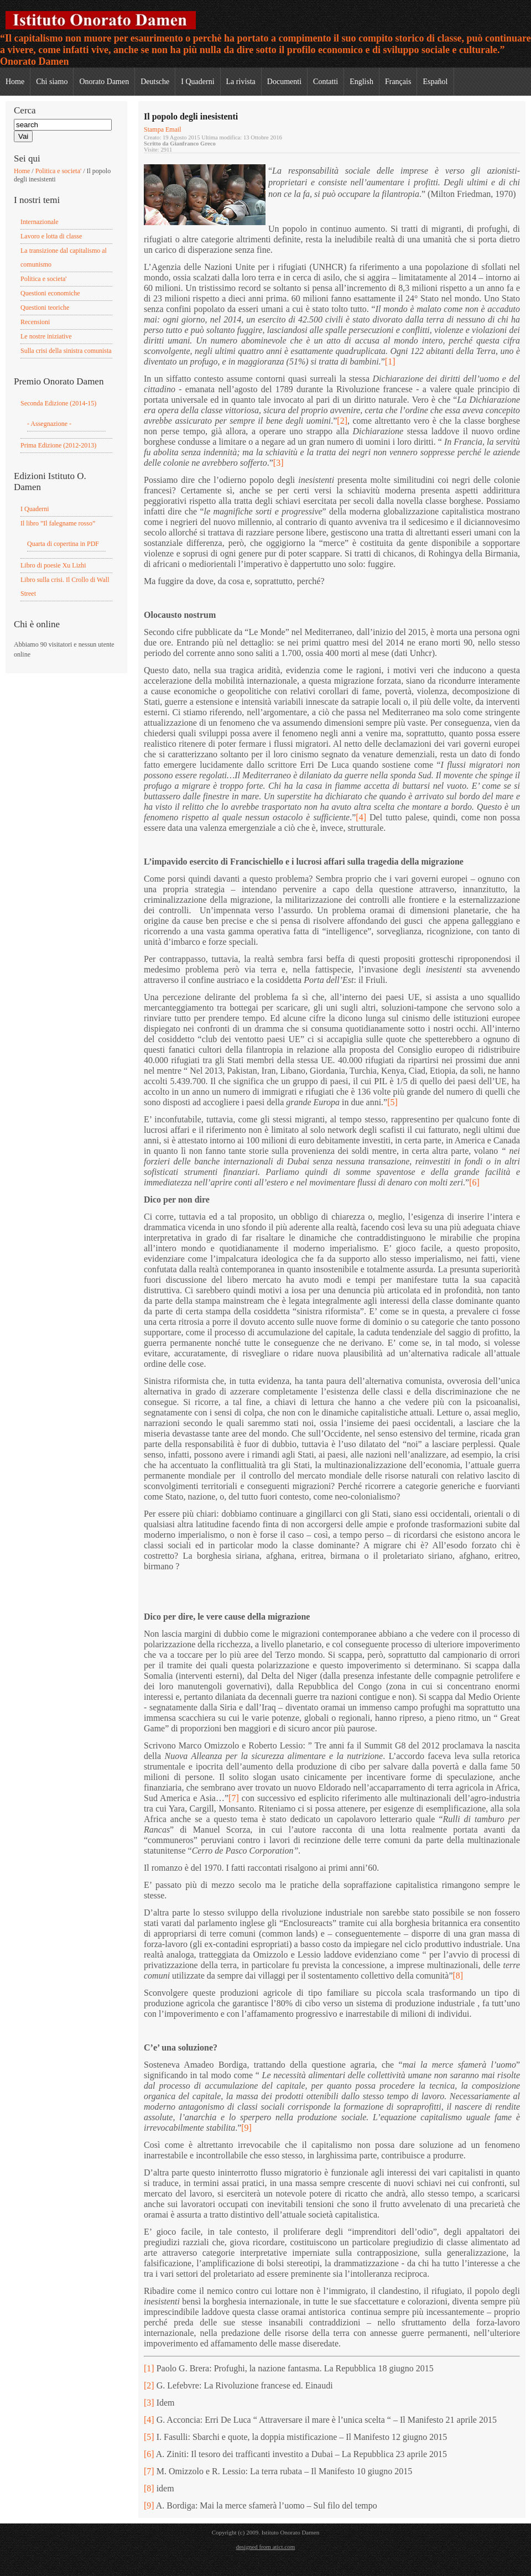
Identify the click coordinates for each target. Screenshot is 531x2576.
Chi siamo (51, 81)
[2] (342, 420)
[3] (278, 462)
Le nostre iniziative (46, 336)
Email (173, 129)
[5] (392, 1102)
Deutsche (154, 81)
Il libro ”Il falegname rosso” (57, 523)
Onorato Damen (104, 81)
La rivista (241, 81)
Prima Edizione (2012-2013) (58, 445)
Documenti (284, 81)
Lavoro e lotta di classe (51, 236)
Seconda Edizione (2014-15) (58, 403)
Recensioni (35, 322)
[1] (390, 361)
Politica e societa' (58, 171)
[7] (233, 1798)
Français (398, 81)
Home (15, 81)
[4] (361, 817)
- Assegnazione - (49, 424)
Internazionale (39, 222)
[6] (474, 1182)
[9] (246, 2127)
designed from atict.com (265, 2546)
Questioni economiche (50, 293)
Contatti (325, 81)
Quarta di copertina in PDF (63, 544)
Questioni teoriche (44, 307)
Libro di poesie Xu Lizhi (53, 565)
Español (435, 81)
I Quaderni (197, 81)
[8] (458, 1975)
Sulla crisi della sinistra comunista (66, 351)
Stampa (154, 129)
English (361, 81)
